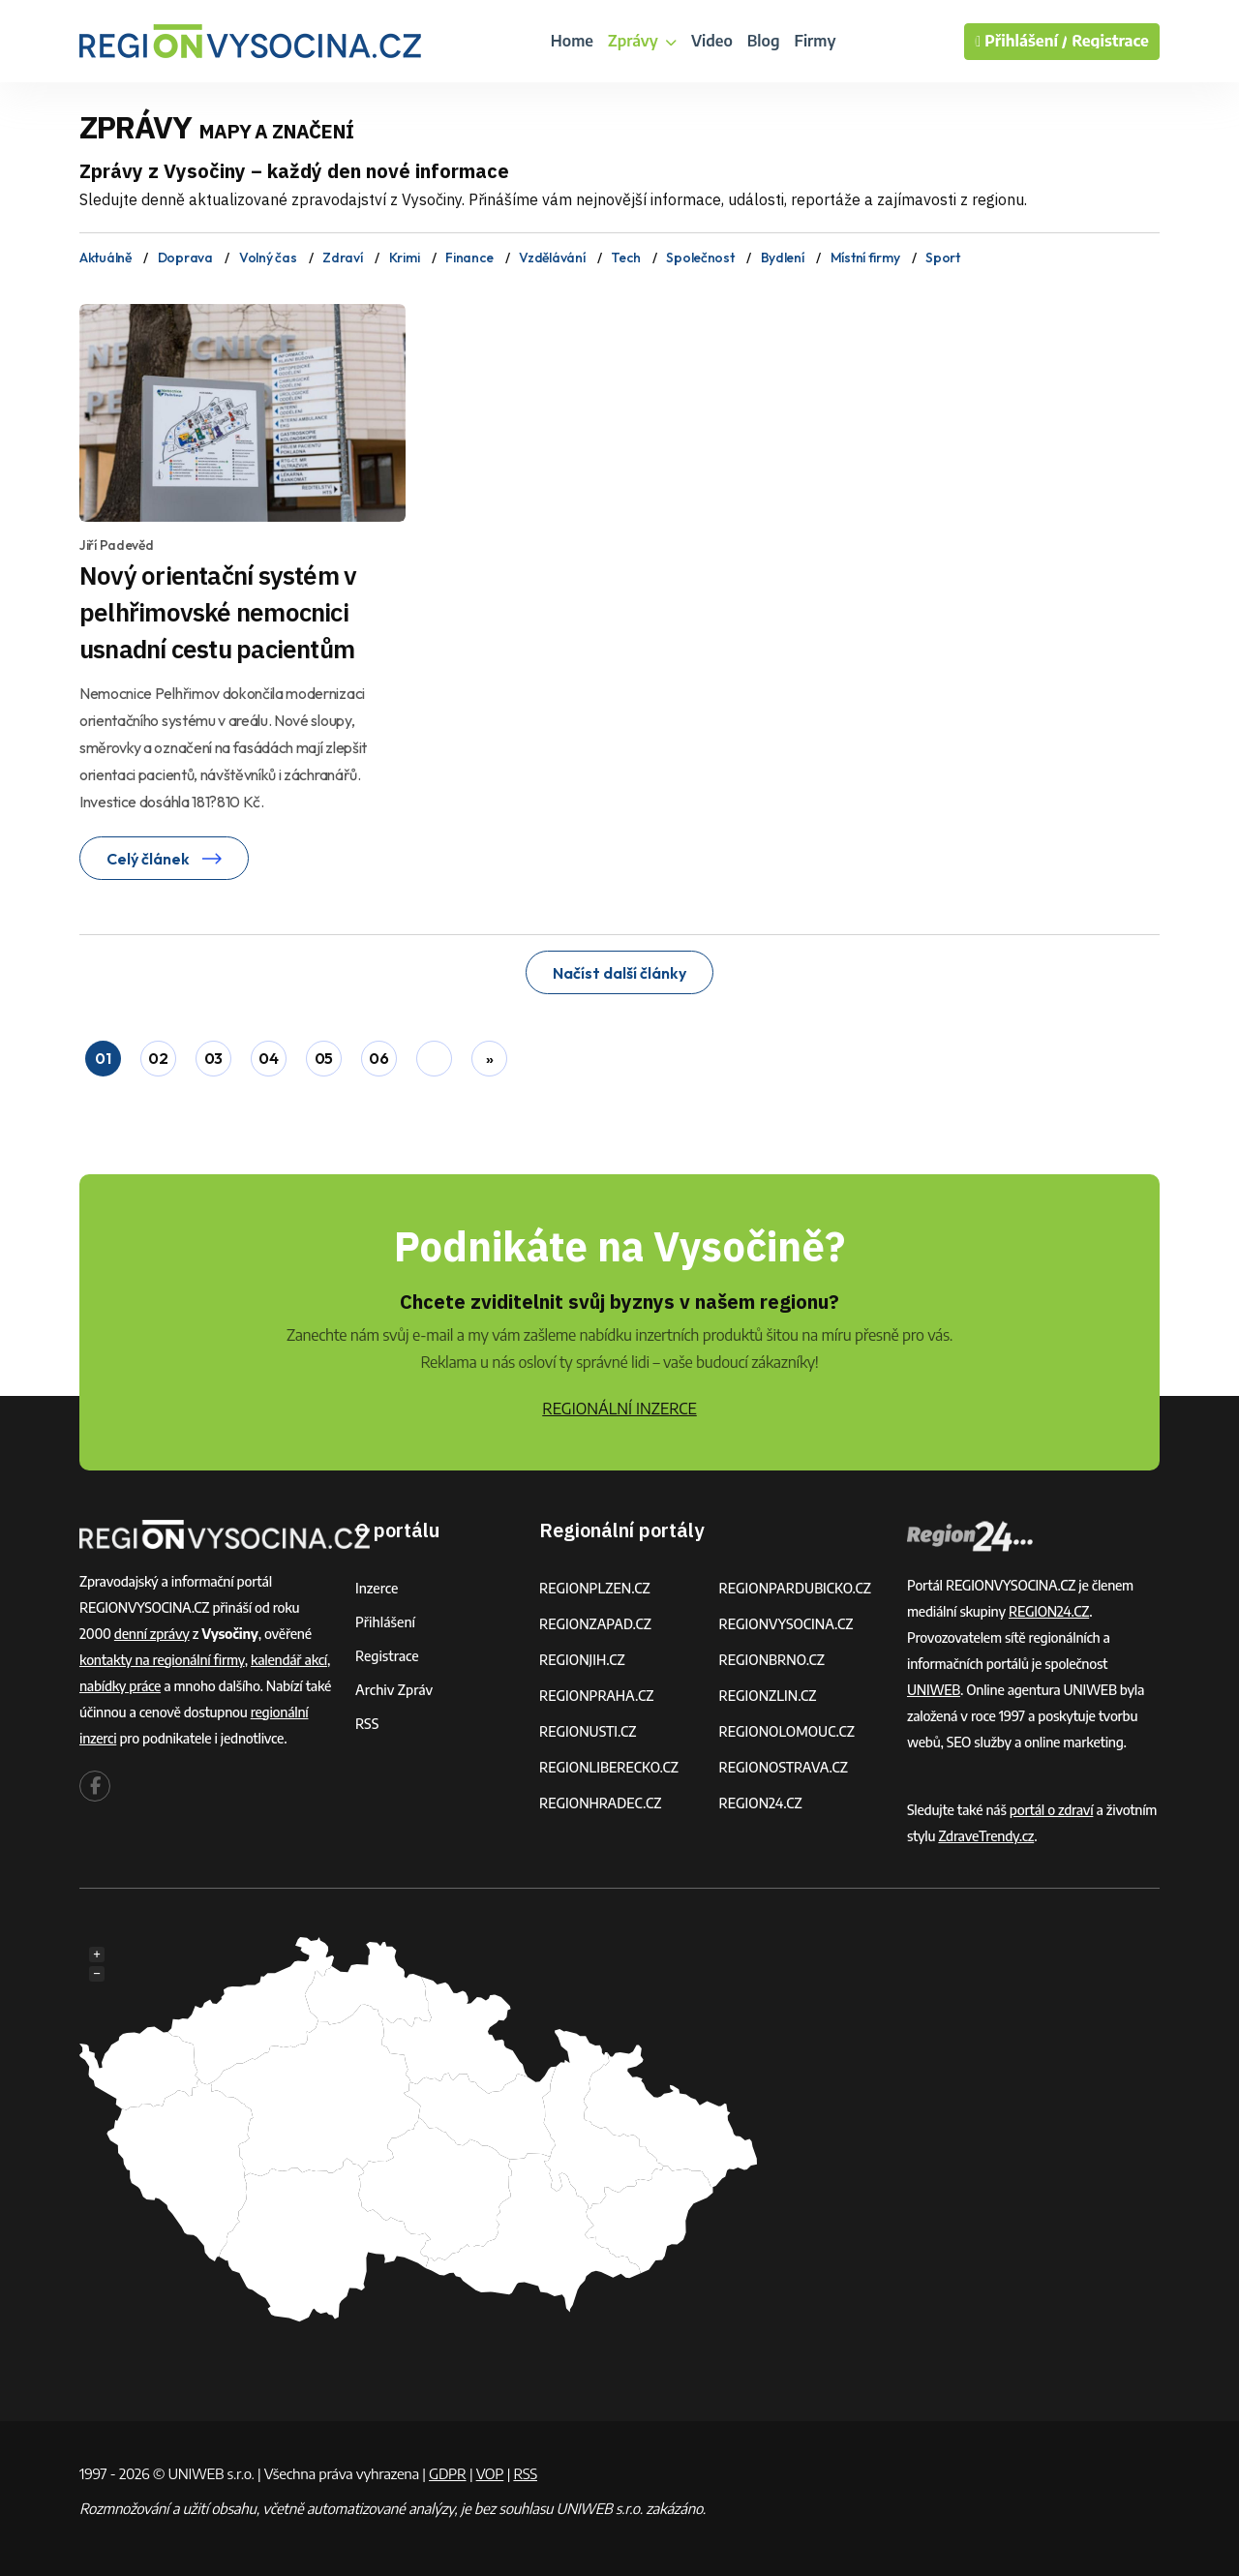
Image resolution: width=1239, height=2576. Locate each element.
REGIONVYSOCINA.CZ (786, 1624)
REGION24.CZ (760, 1803)
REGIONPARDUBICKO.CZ (795, 1588)
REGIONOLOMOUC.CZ (787, 1731)
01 (102, 1058)
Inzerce (376, 1588)
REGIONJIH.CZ (582, 1660)
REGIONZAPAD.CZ (595, 1624)
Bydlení (782, 257)
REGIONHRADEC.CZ (600, 1803)
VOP (490, 2473)
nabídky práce (120, 1686)
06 (378, 1058)
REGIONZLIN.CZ (768, 1695)
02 (157, 1058)
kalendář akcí (289, 1660)
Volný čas (267, 257)
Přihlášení (385, 1622)
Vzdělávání (552, 257)
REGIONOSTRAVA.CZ (783, 1767)
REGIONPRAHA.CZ (596, 1695)
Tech (625, 257)
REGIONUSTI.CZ (588, 1731)
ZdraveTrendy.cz (986, 1836)
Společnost (700, 257)
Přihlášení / (1021, 41)
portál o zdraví (1052, 1810)
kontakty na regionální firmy (162, 1660)
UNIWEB (933, 1690)
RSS (366, 1723)
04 (268, 1058)
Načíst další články (619, 973)
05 (324, 1058)
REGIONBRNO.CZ (772, 1660)
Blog (763, 40)
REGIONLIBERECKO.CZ (609, 1767)
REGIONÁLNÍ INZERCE (619, 1408)
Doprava (185, 257)
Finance (469, 257)
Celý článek (164, 858)
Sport (942, 257)
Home (572, 40)
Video (712, 40)
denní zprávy (152, 1633)
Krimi (404, 257)
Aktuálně (105, 257)
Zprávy (642, 40)
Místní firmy (865, 257)
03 (213, 1058)
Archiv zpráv (394, 1690)
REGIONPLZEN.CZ (594, 1588)
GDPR (447, 2473)
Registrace (1110, 41)
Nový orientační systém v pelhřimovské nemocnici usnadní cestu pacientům (217, 612)
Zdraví (342, 257)
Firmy (814, 40)
